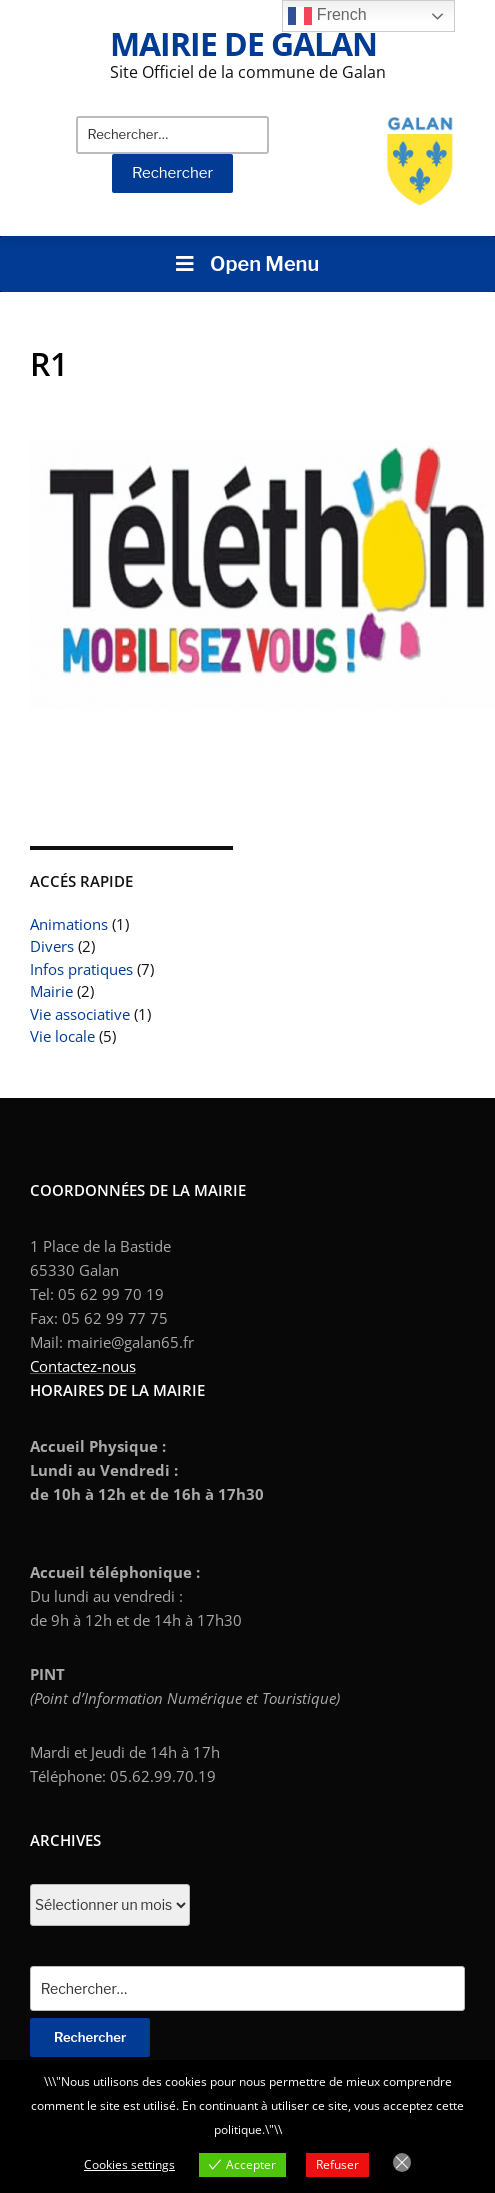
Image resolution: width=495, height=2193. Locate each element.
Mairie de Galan (243, 43)
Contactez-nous (83, 1366)
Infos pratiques (81, 969)
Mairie (51, 991)
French (327, 16)
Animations (69, 924)
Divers (52, 946)
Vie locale (62, 1036)
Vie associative (80, 1014)
